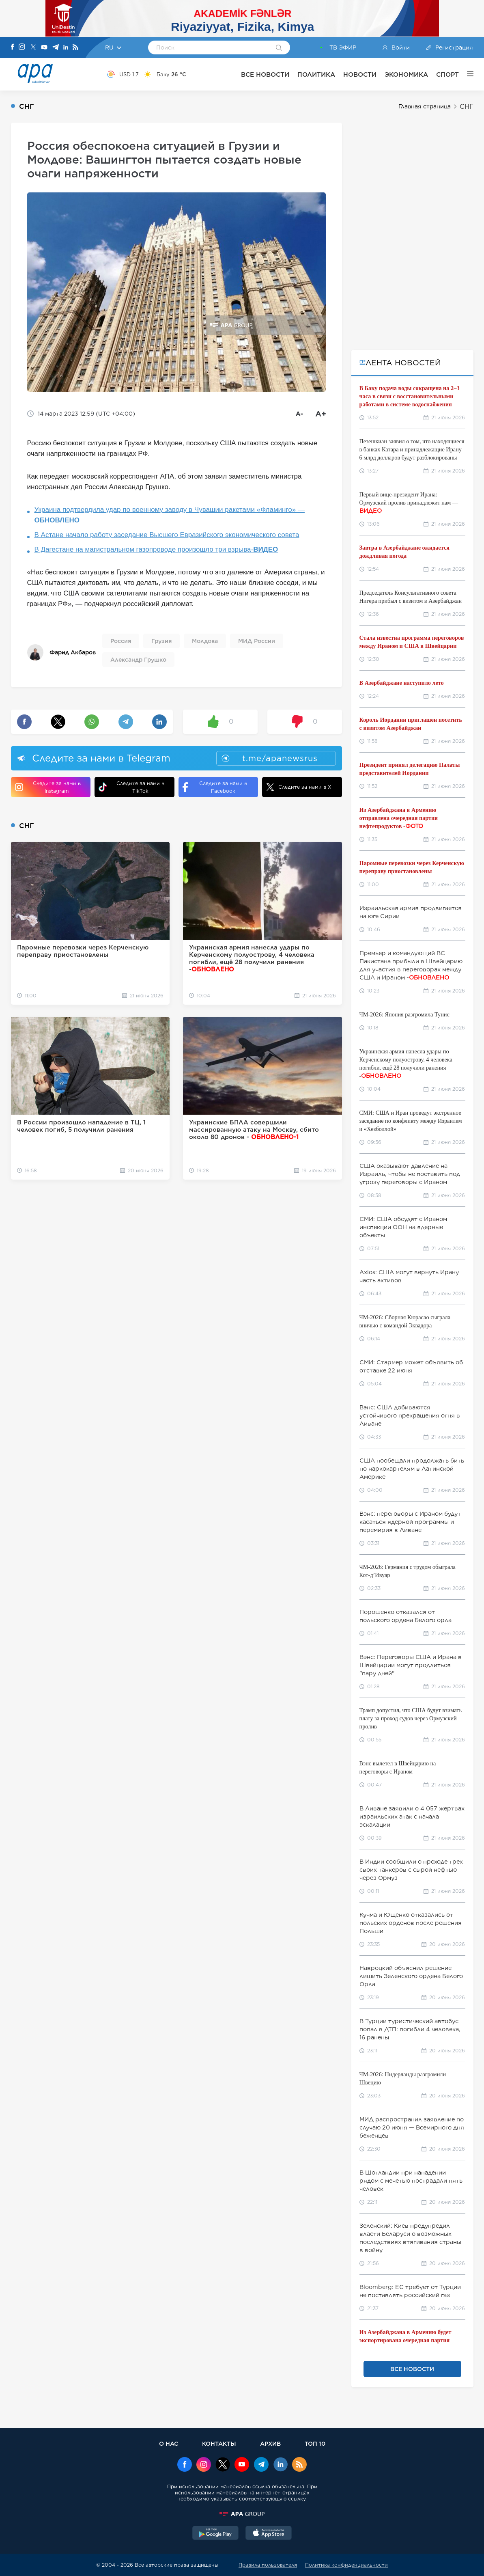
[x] (222, 2465)
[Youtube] (44, 48)
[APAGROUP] (242, 2514)
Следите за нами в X (298, 787)
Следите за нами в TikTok (131, 787)
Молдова (205, 641)
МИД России (256, 641)
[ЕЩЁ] (466, 74)
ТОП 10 (315, 2443)
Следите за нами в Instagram (48, 787)
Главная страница (424, 106)
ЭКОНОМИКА (406, 74)
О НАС (168, 2443)
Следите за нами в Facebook (215, 787)
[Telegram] (55, 48)
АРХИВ (270, 2443)
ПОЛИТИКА (316, 74)
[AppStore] (268, 2533)
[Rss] (75, 48)
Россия (120, 641)
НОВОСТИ (359, 74)
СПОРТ (447, 74)
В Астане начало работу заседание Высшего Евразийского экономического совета (166, 535)
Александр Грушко (138, 659)
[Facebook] (12, 47)
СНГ (466, 106)
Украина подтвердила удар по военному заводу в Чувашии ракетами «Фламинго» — (169, 515)
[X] (33, 48)
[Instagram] (22, 47)
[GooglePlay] (215, 2533)
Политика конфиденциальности (346, 2565)
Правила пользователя (268, 2565)
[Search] (279, 48)
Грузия (161, 641)
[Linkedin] (65, 48)
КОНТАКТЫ (219, 2443)
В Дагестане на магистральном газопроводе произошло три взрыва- (156, 549)
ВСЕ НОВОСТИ (265, 74)
